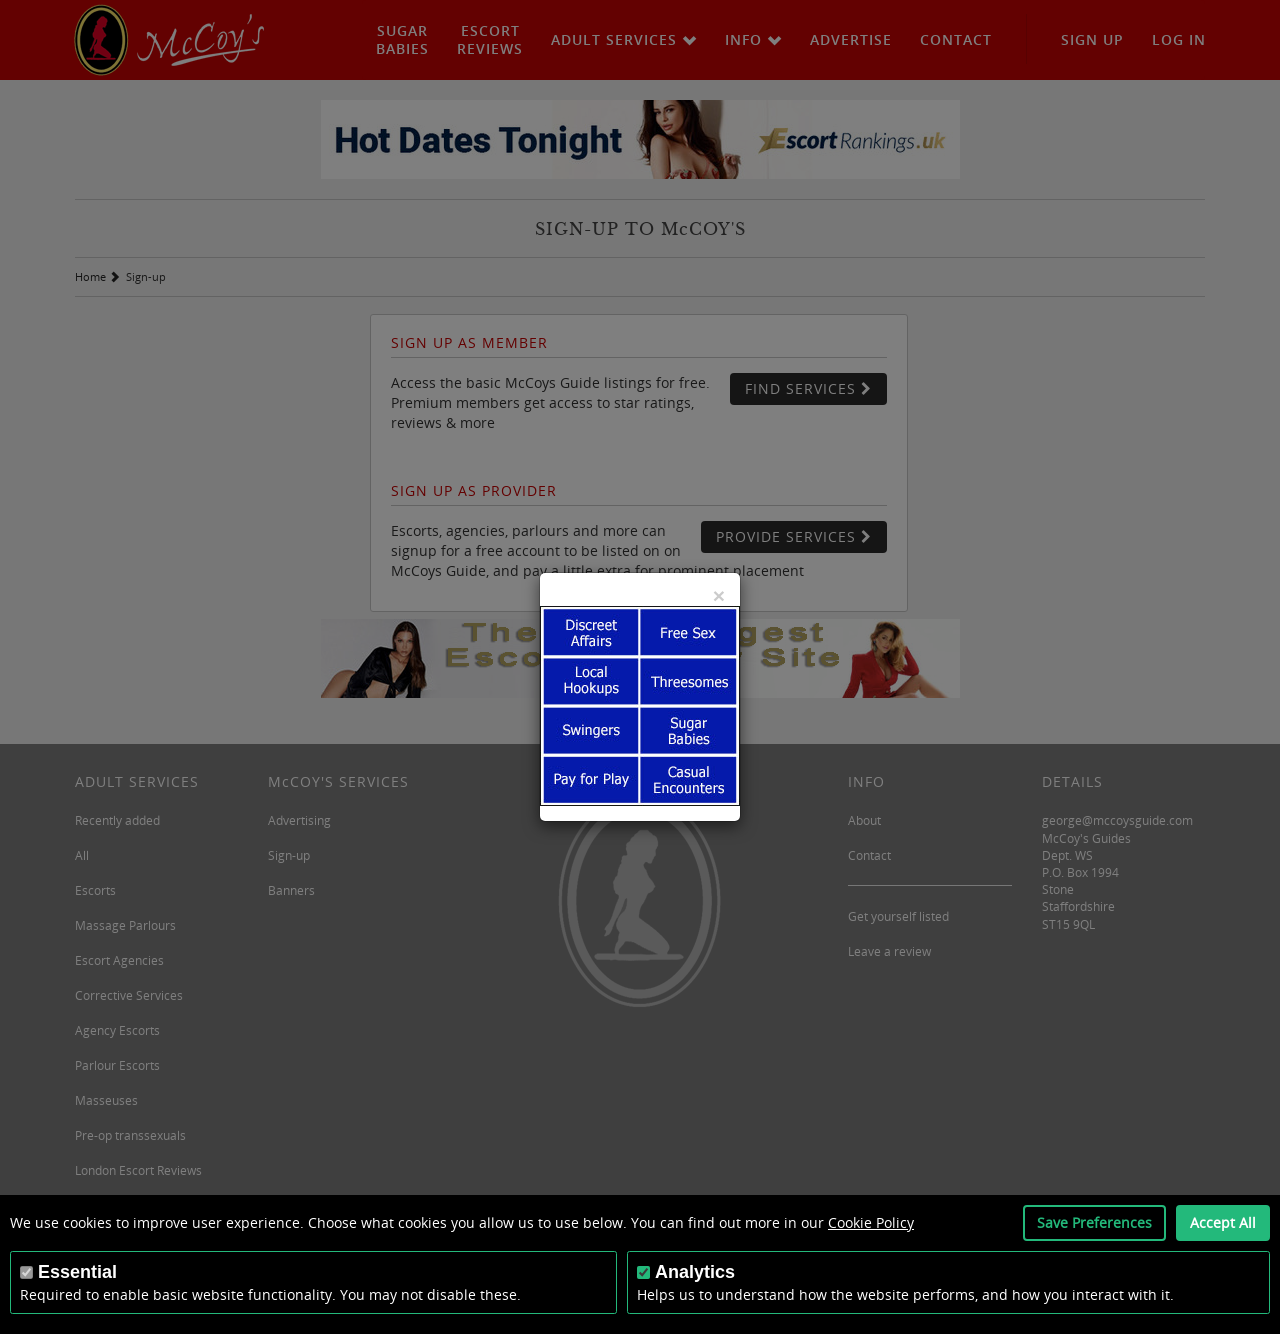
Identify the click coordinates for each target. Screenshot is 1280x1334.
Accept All (1223, 1222)
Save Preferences (1094, 1222)
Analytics (695, 1272)
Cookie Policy (871, 1222)
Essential (77, 1272)
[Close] (719, 595)
